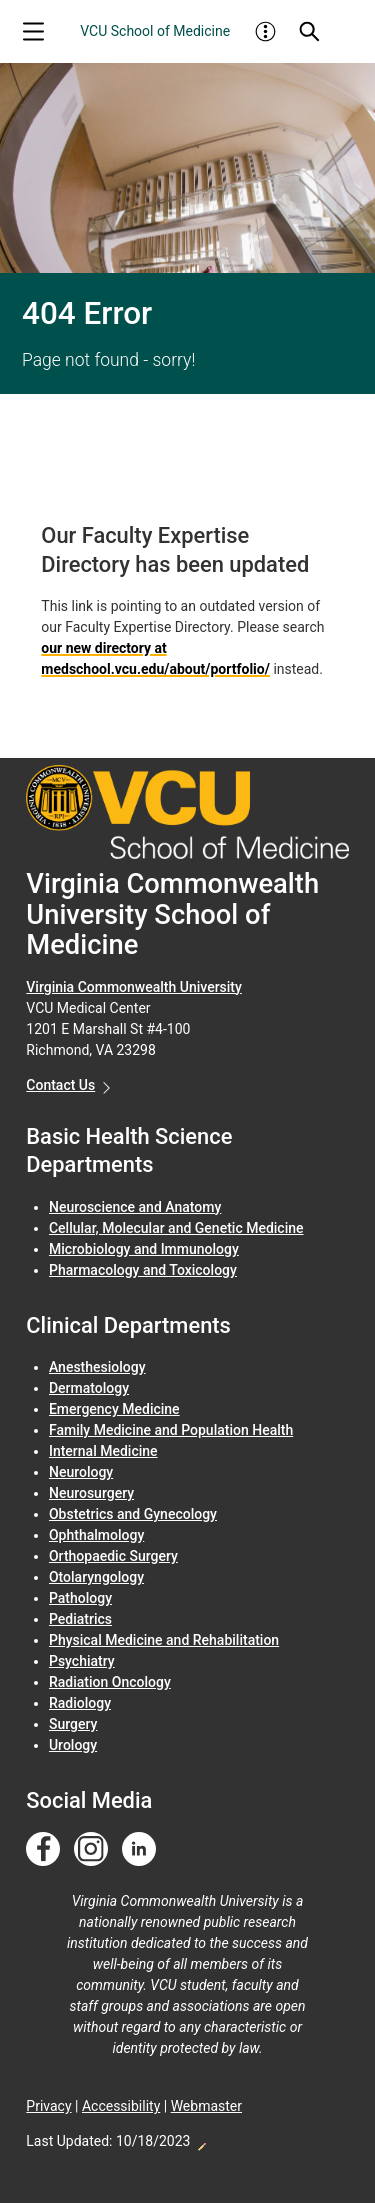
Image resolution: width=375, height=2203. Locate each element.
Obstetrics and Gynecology (133, 1514)
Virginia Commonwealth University (134, 987)
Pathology (80, 1598)
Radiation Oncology (110, 1682)
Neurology (81, 1472)
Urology (73, 1745)
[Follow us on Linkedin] (139, 1850)
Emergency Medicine (114, 1409)
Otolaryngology (96, 1577)
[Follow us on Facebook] (43, 1850)
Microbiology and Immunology (144, 1249)
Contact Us (60, 1085)
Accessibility (121, 2106)
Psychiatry (82, 1661)
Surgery (73, 1724)
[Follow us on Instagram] (91, 1850)
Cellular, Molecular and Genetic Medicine (176, 1228)
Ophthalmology (96, 1535)
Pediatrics (80, 1619)
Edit (201, 2141)
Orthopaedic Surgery (113, 1556)
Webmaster (206, 2106)
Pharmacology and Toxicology (143, 1270)
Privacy (48, 2106)
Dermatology (89, 1388)
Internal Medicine (103, 1451)
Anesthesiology (97, 1367)
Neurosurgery (91, 1493)
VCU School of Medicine (155, 31)
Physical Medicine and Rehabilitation (164, 1640)
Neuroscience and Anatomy (135, 1207)
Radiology (80, 1703)
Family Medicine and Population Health (171, 1430)
